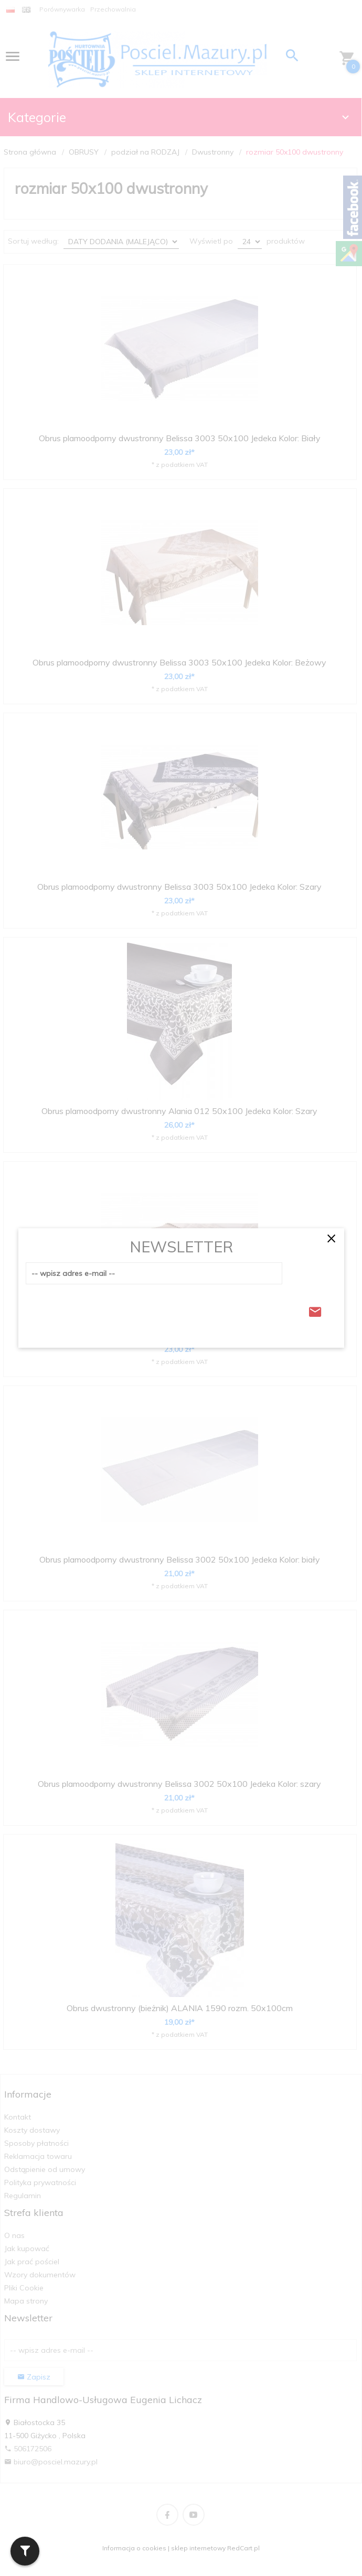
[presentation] (105, 1309)
